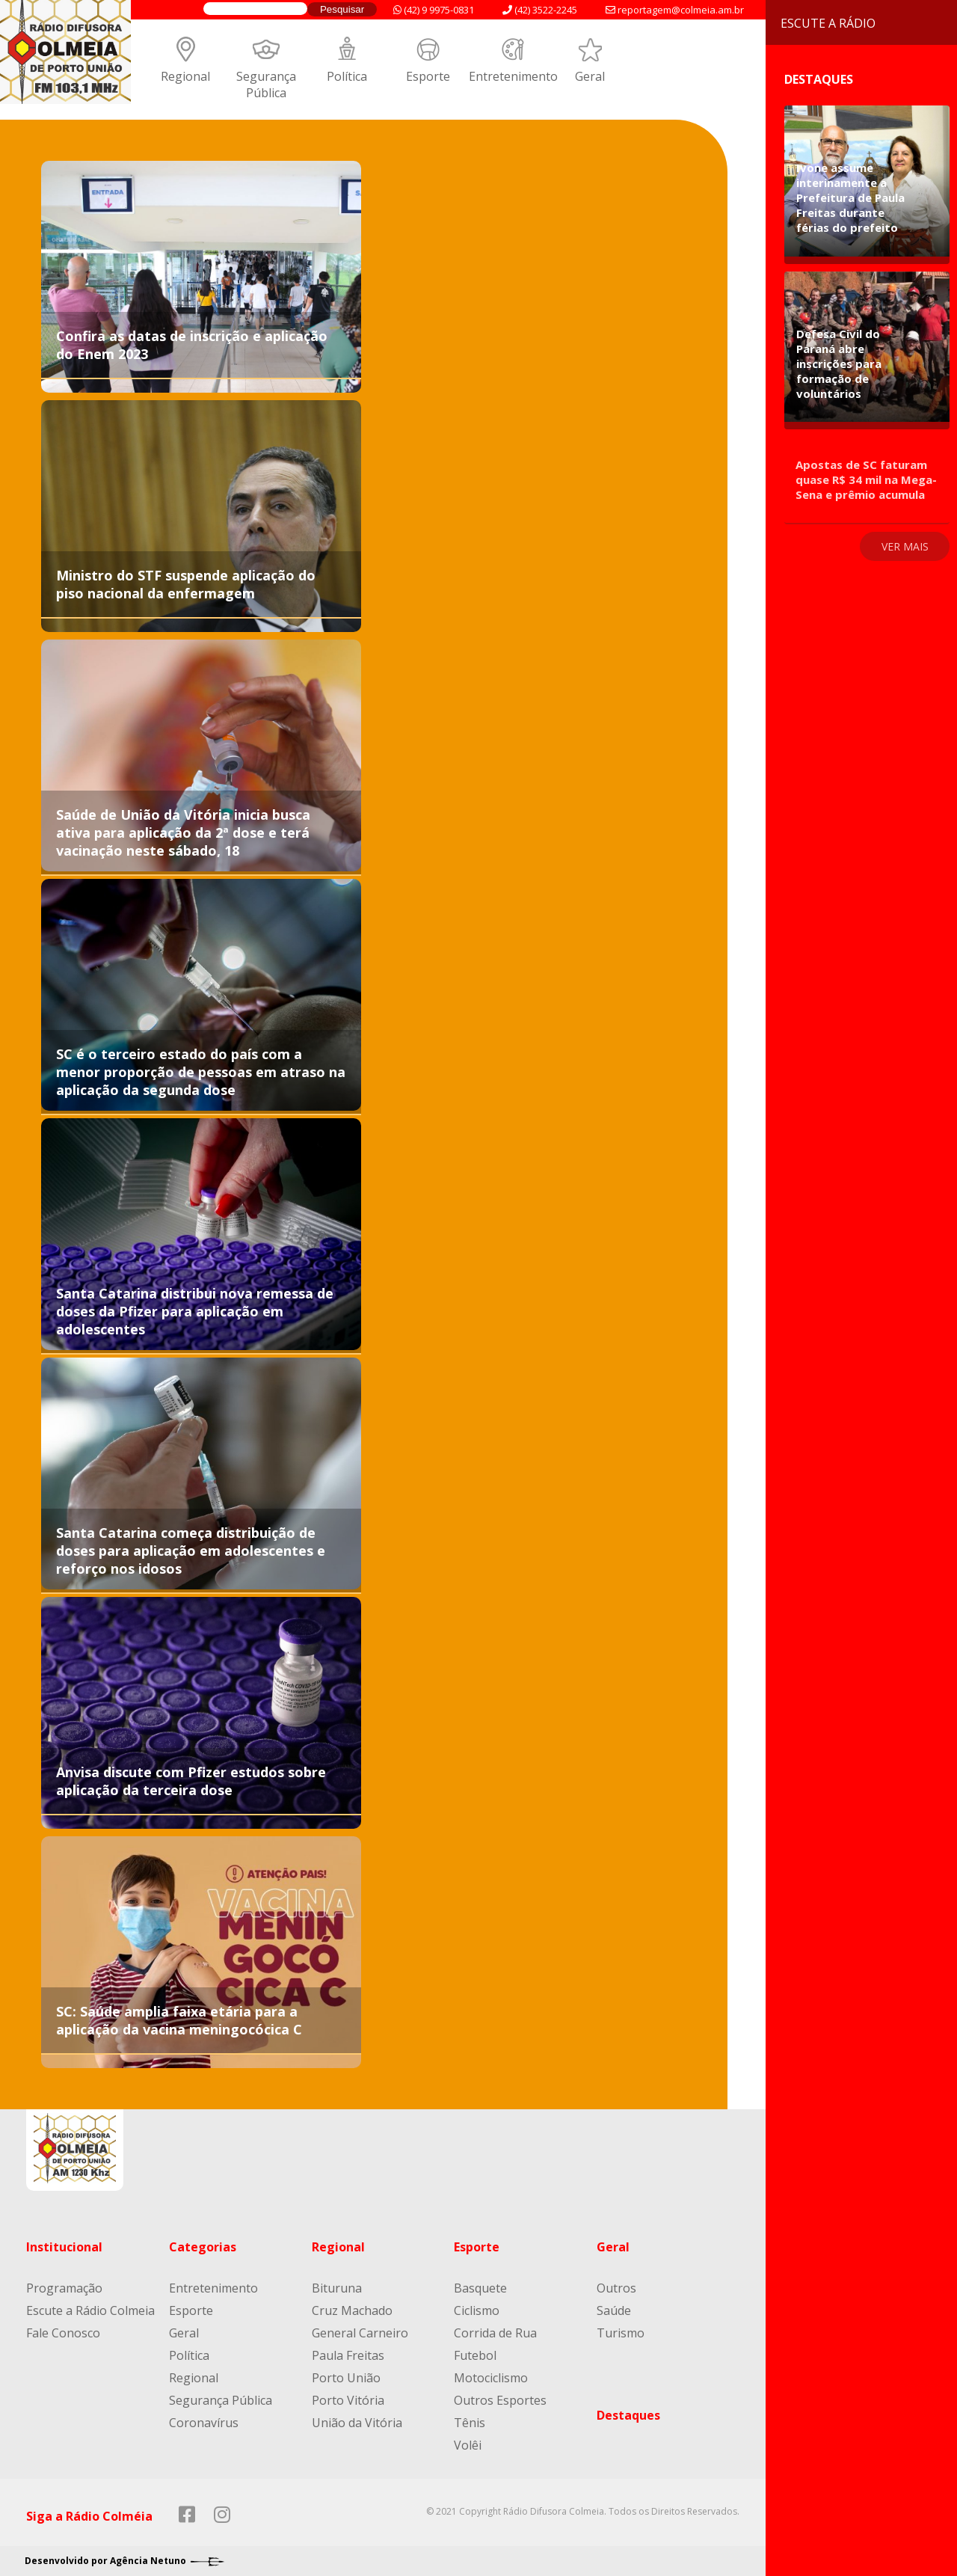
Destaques (628, 2415)
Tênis (469, 2422)
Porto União (346, 2378)
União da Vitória (357, 2422)
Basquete (480, 2288)
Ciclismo (476, 2310)
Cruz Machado (352, 2310)
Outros (616, 2288)
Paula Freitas (348, 2355)
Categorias (202, 2247)
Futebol (475, 2355)
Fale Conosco (63, 2333)
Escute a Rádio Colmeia (90, 2310)
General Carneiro (360, 2333)
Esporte (428, 76)
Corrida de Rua (495, 2333)
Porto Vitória (348, 2400)
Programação (64, 2288)
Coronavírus (204, 2422)
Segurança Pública (266, 84)
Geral (590, 76)
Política (347, 76)
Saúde (614, 2310)
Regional (185, 76)
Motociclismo (491, 2378)
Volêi (467, 2445)
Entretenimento (513, 76)
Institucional (64, 2247)
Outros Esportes (500, 2400)
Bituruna (337, 2288)
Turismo (620, 2333)
